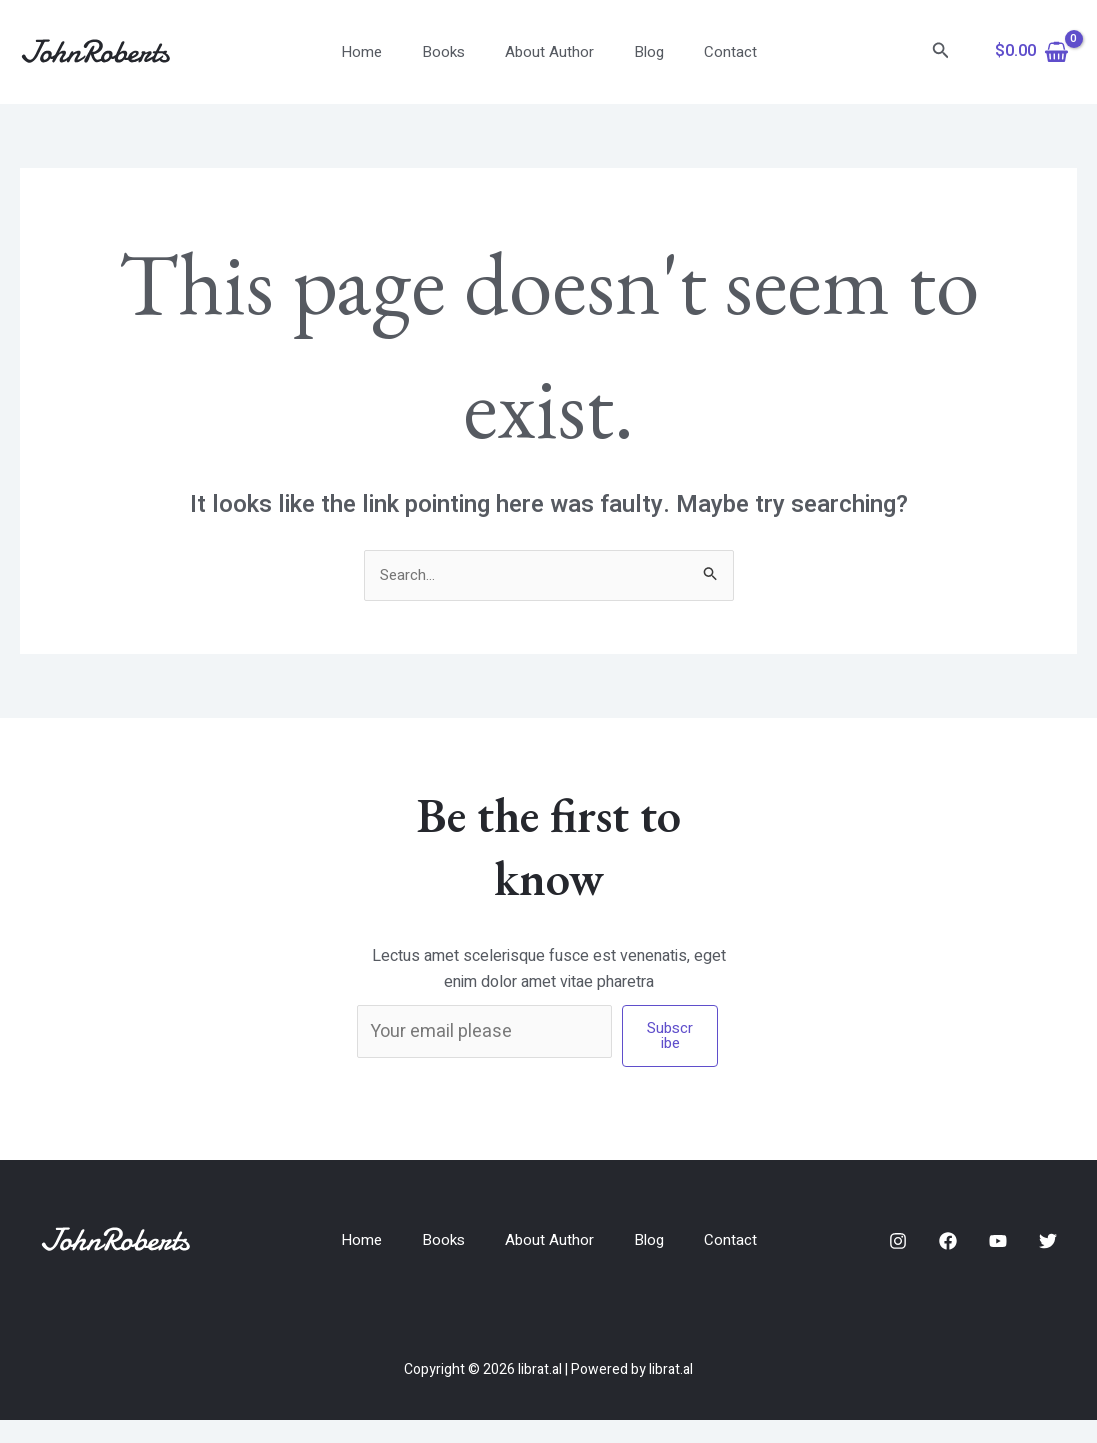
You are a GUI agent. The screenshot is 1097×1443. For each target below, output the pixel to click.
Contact (710, 52)
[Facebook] (948, 1253)
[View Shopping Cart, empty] (1031, 52)
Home (381, 52)
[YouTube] (998, 1253)
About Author (549, 52)
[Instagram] (898, 1253)
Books (453, 52)
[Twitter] (1048, 1253)
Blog (639, 52)
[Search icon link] (941, 52)
